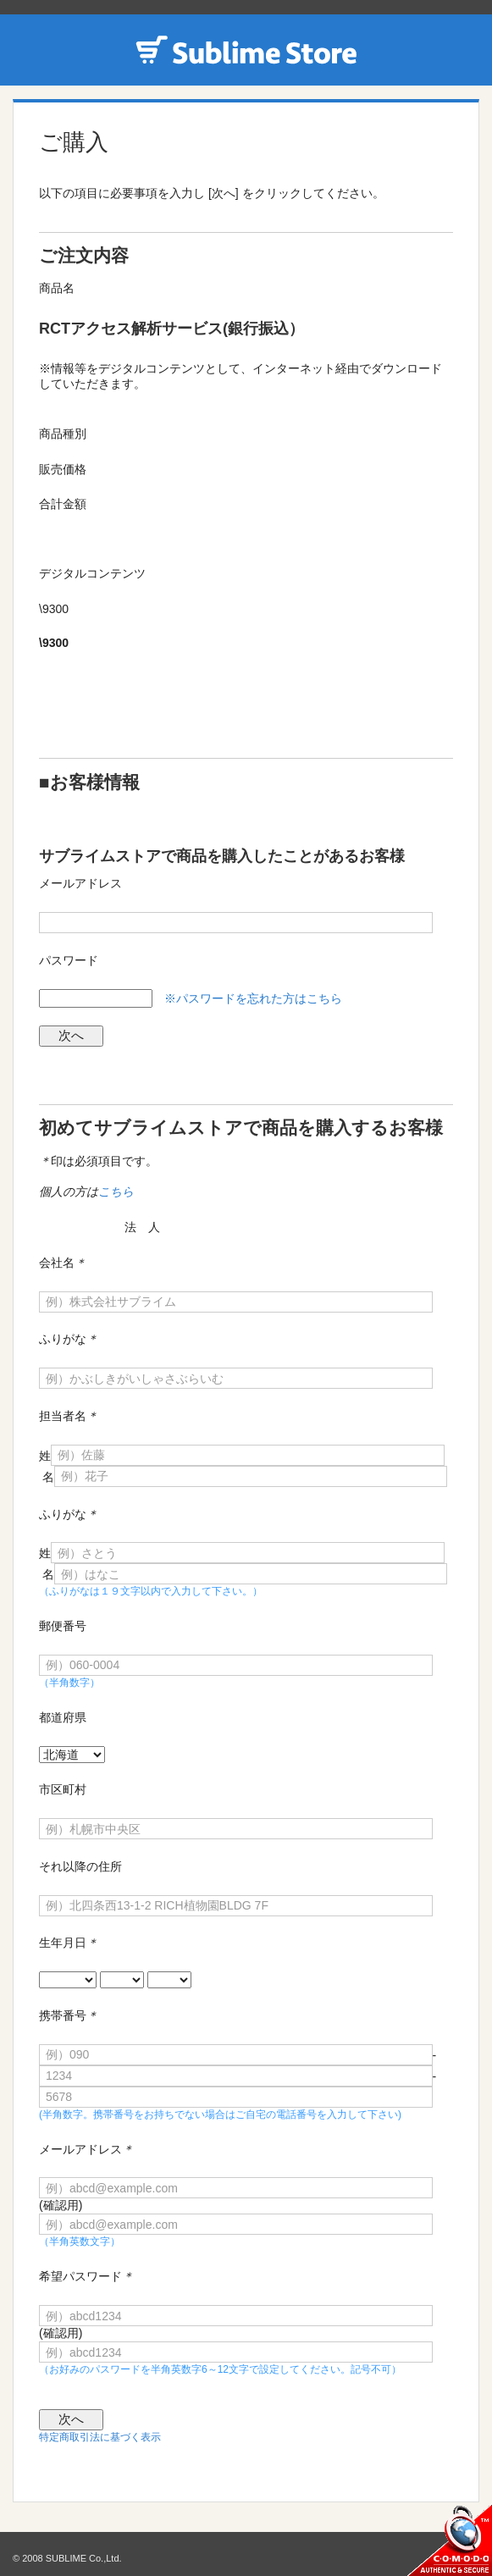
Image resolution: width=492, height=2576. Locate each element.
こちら (116, 1191)
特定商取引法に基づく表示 (100, 2437)
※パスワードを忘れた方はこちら (253, 998)
